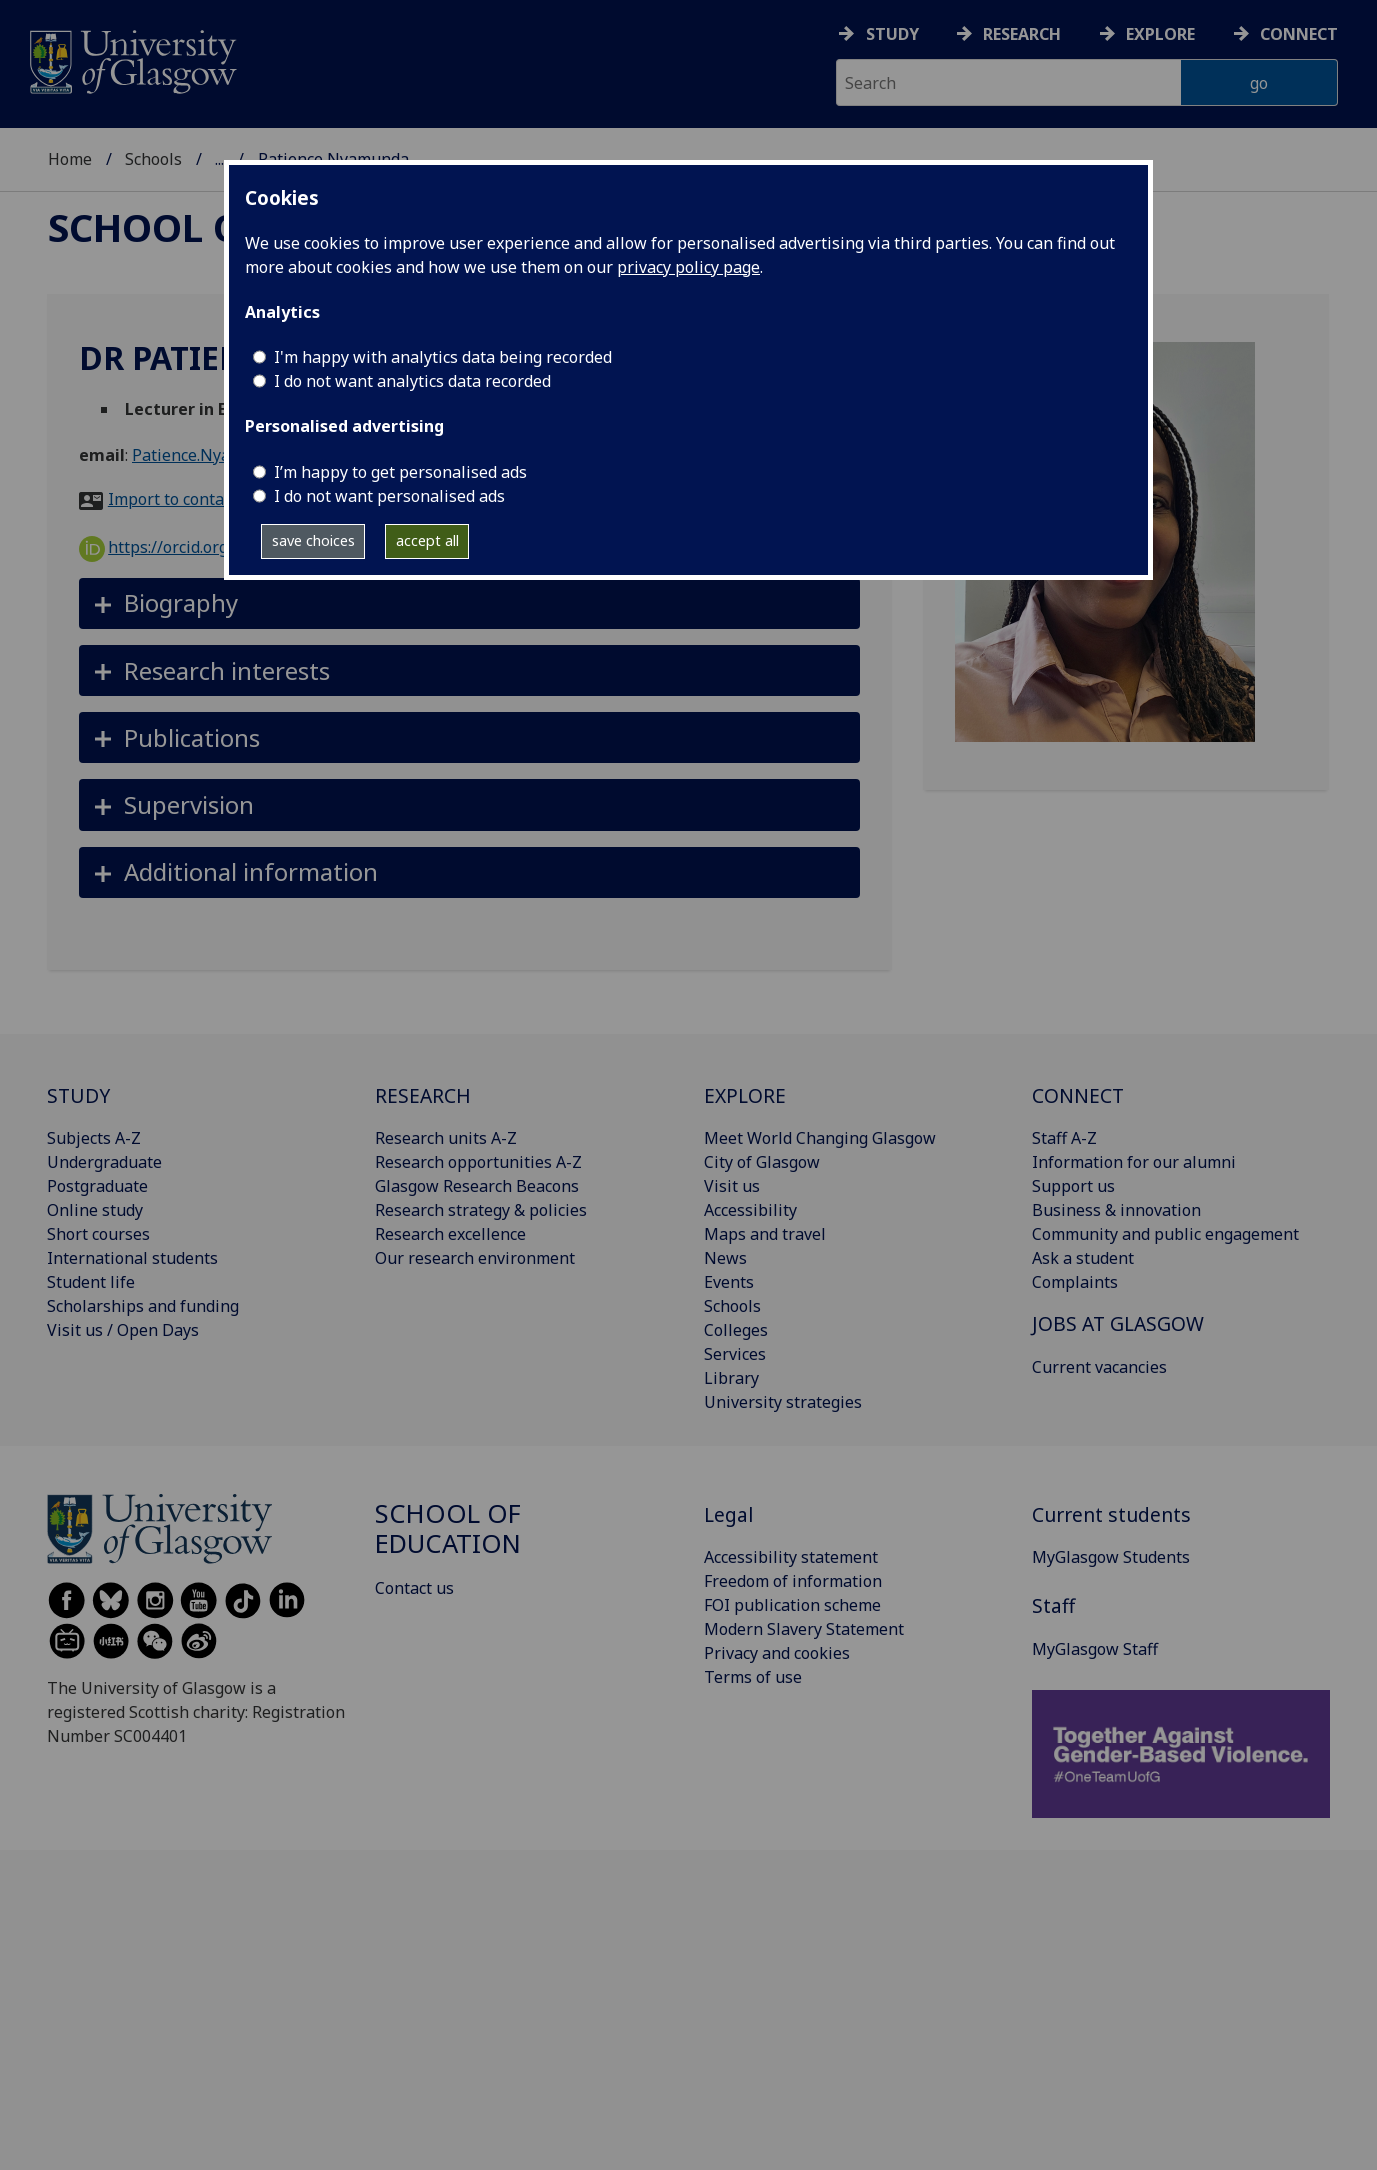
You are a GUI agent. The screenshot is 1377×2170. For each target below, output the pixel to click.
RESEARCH (423, 1095)
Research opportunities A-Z (478, 1162)
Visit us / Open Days (123, 1330)
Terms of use (753, 1677)
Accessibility (750, 1210)
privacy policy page (688, 267)
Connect (1299, 34)
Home (70, 159)
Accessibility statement (791, 1557)
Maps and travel (765, 1234)
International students (132, 1258)
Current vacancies (1099, 1367)
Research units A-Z (446, 1138)
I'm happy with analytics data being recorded (443, 357)
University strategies (783, 1402)
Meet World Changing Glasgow (820, 1138)
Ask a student (1083, 1258)
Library (731, 1378)
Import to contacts (176, 499)
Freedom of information (793, 1581)
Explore (1160, 34)
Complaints (1075, 1282)
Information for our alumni (1134, 1162)
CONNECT (1078, 1095)
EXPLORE (745, 1095)
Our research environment (475, 1258)
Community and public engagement (1165, 1234)
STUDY (78, 1095)
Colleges (736, 1330)
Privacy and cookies (777, 1653)
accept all (427, 540)
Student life (91, 1282)
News (725, 1258)
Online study (95, 1210)
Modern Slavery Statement (804, 1629)
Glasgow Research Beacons (477, 1186)
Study (892, 34)
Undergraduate (104, 1162)
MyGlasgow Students (1111, 1557)
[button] (469, 603)
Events (729, 1282)
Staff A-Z (1064, 1138)
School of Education (448, 1528)
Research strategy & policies (481, 1210)
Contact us (414, 1588)
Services (735, 1354)
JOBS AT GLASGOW (1118, 1323)
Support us (1073, 1186)
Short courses (98, 1234)
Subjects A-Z (94, 1138)
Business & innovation (1116, 1210)
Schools (153, 159)
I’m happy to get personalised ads (400, 472)
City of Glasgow (762, 1162)
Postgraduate (97, 1186)
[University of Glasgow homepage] (131, 59)
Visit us (732, 1186)
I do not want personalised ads (389, 496)
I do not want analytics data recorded (412, 381)
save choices (313, 540)
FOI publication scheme (792, 1605)
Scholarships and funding (143, 1306)
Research (1022, 34)
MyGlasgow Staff (1095, 1649)
